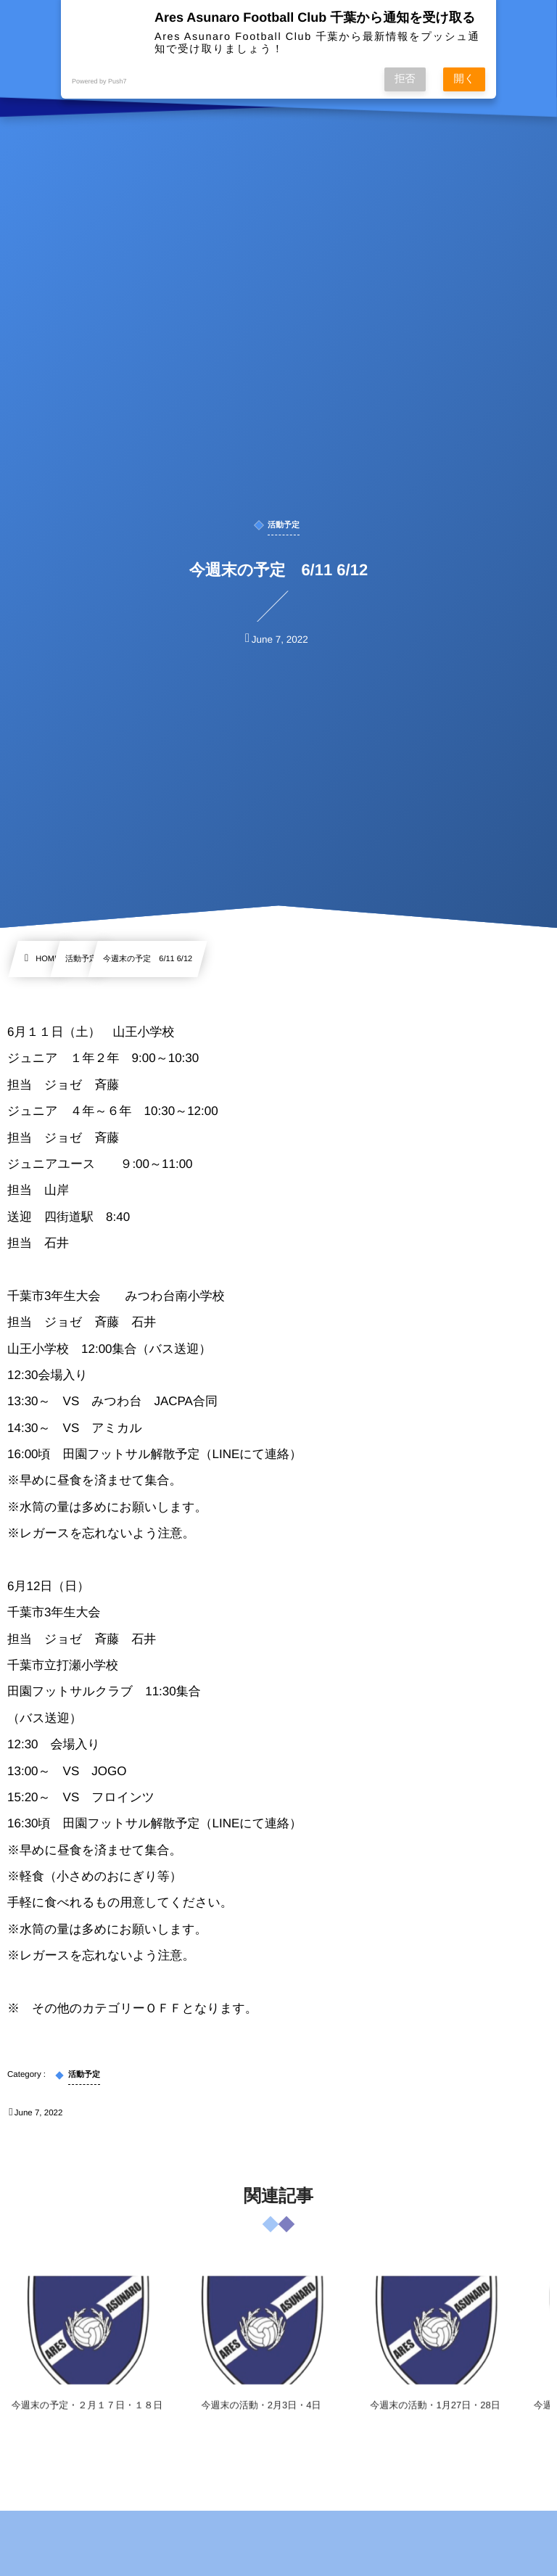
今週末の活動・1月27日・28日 (435, 2416)
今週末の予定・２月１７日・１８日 (87, 2416)
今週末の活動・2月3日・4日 (261, 2416)
